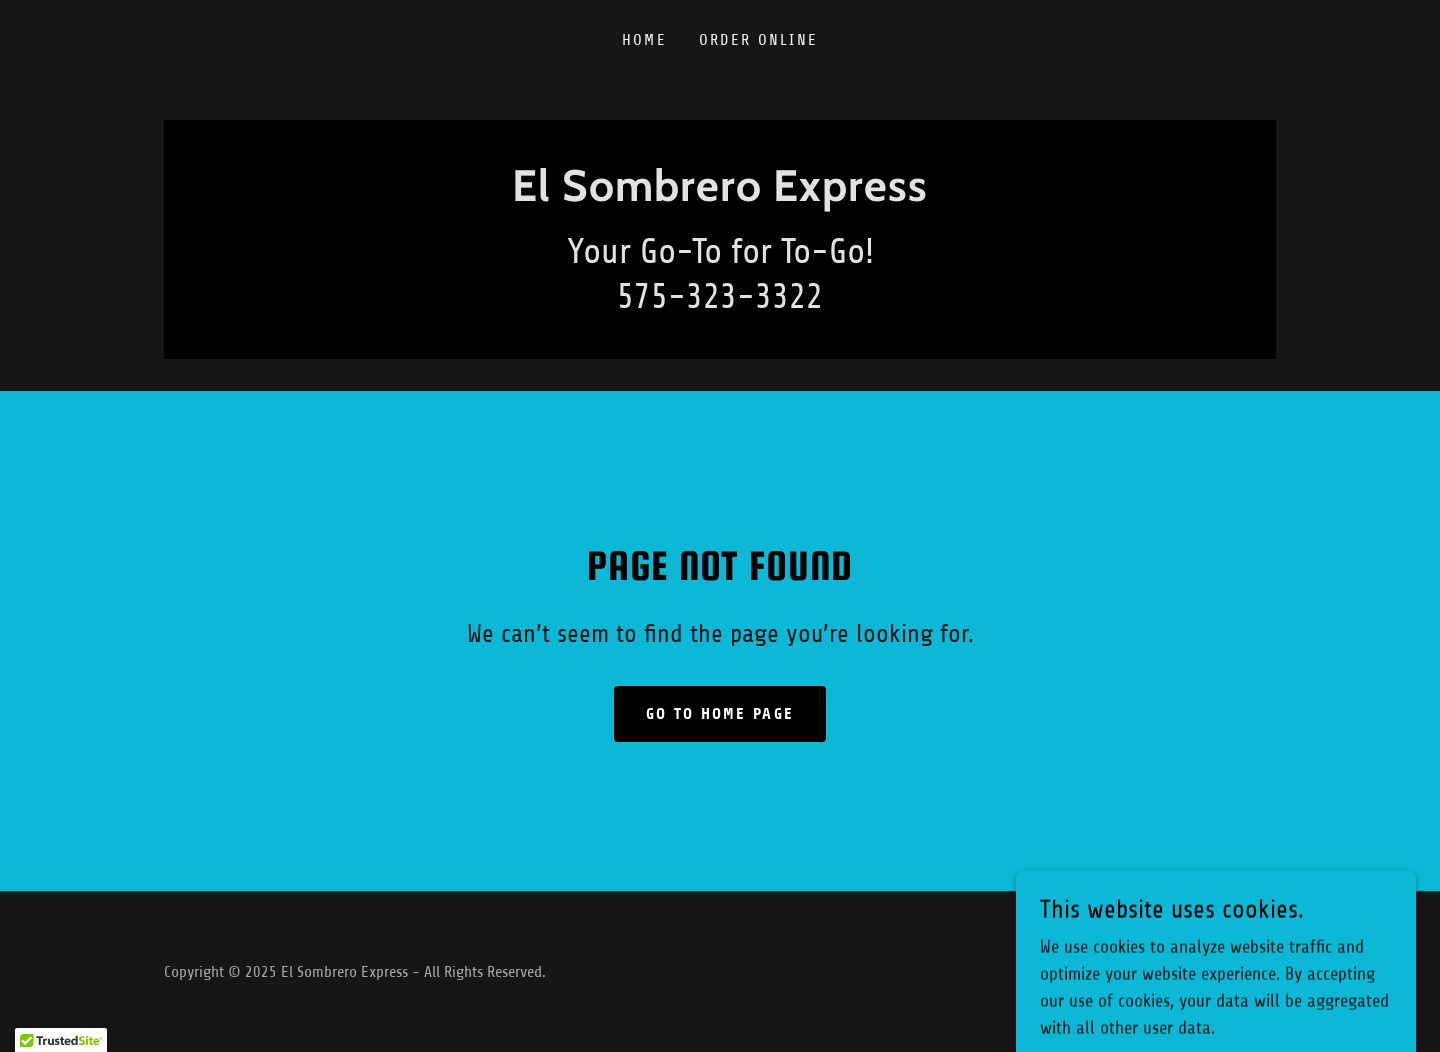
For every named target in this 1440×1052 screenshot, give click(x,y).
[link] (720, 195)
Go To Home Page (720, 713)
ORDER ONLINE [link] (758, 40)
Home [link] (644, 40)
